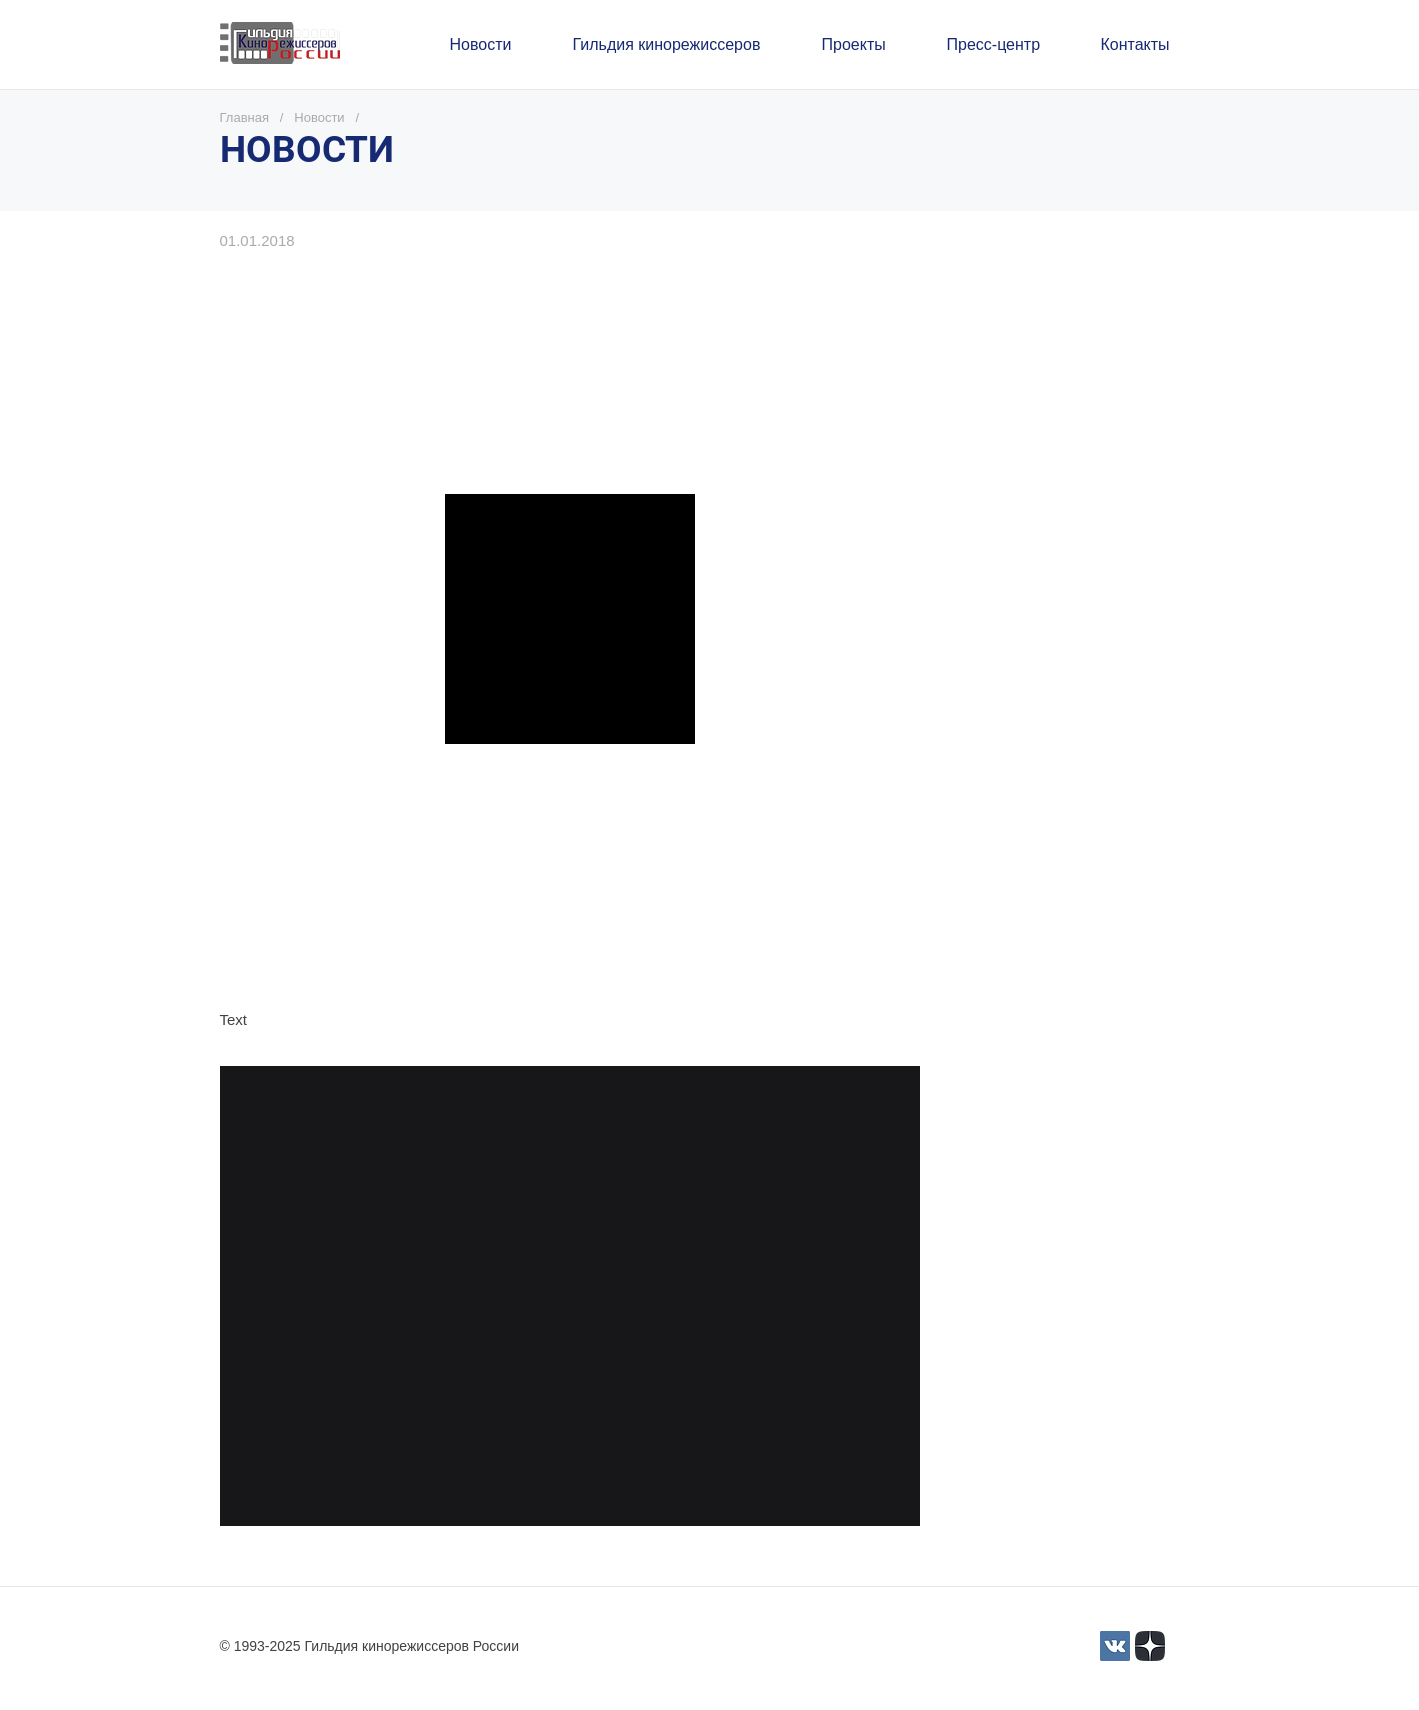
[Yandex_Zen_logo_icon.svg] (1150, 1646)
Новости (319, 117)
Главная (244, 117)
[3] (1115, 1646)
